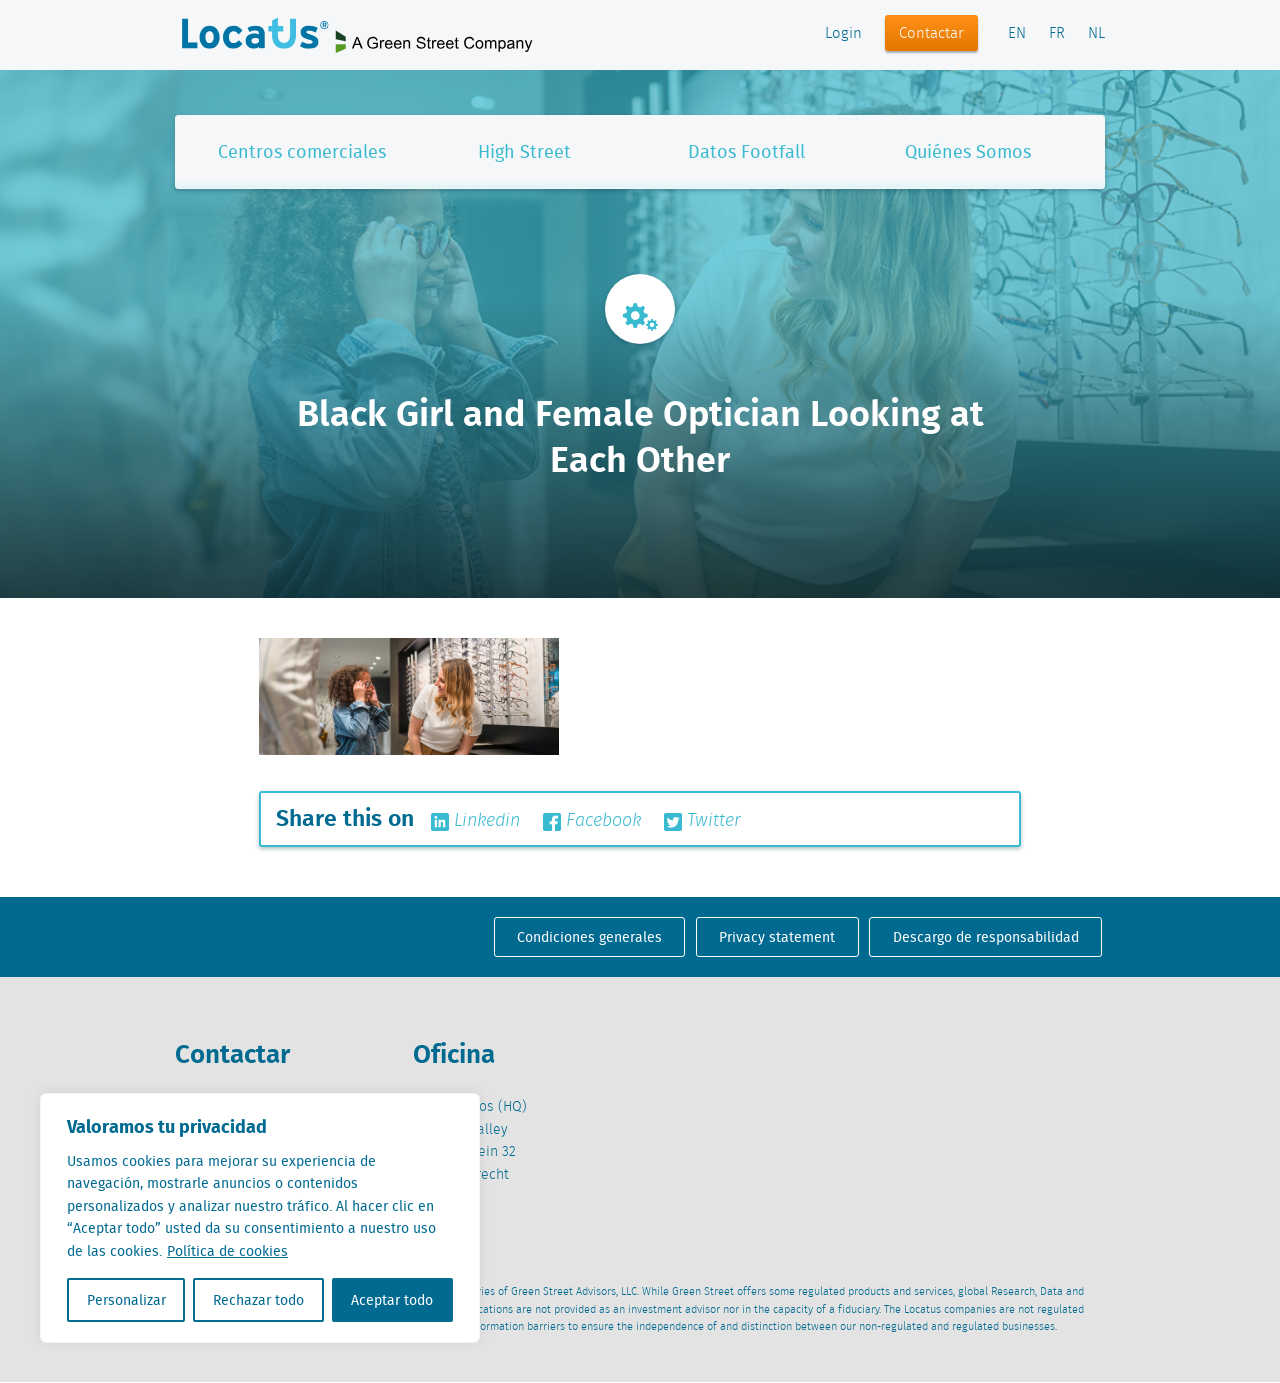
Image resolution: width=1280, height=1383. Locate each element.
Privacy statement (777, 937)
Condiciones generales (589, 937)
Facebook (592, 821)
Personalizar (126, 1300)
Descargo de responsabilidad (986, 937)
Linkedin (475, 821)
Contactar (931, 34)
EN (1017, 34)
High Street (524, 151)
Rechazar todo (258, 1300)
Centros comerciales (302, 151)
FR (1057, 34)
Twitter (702, 821)
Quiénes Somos (968, 151)
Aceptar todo (392, 1300)
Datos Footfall (746, 151)
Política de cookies (227, 1251)
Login (843, 34)
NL (1096, 34)
